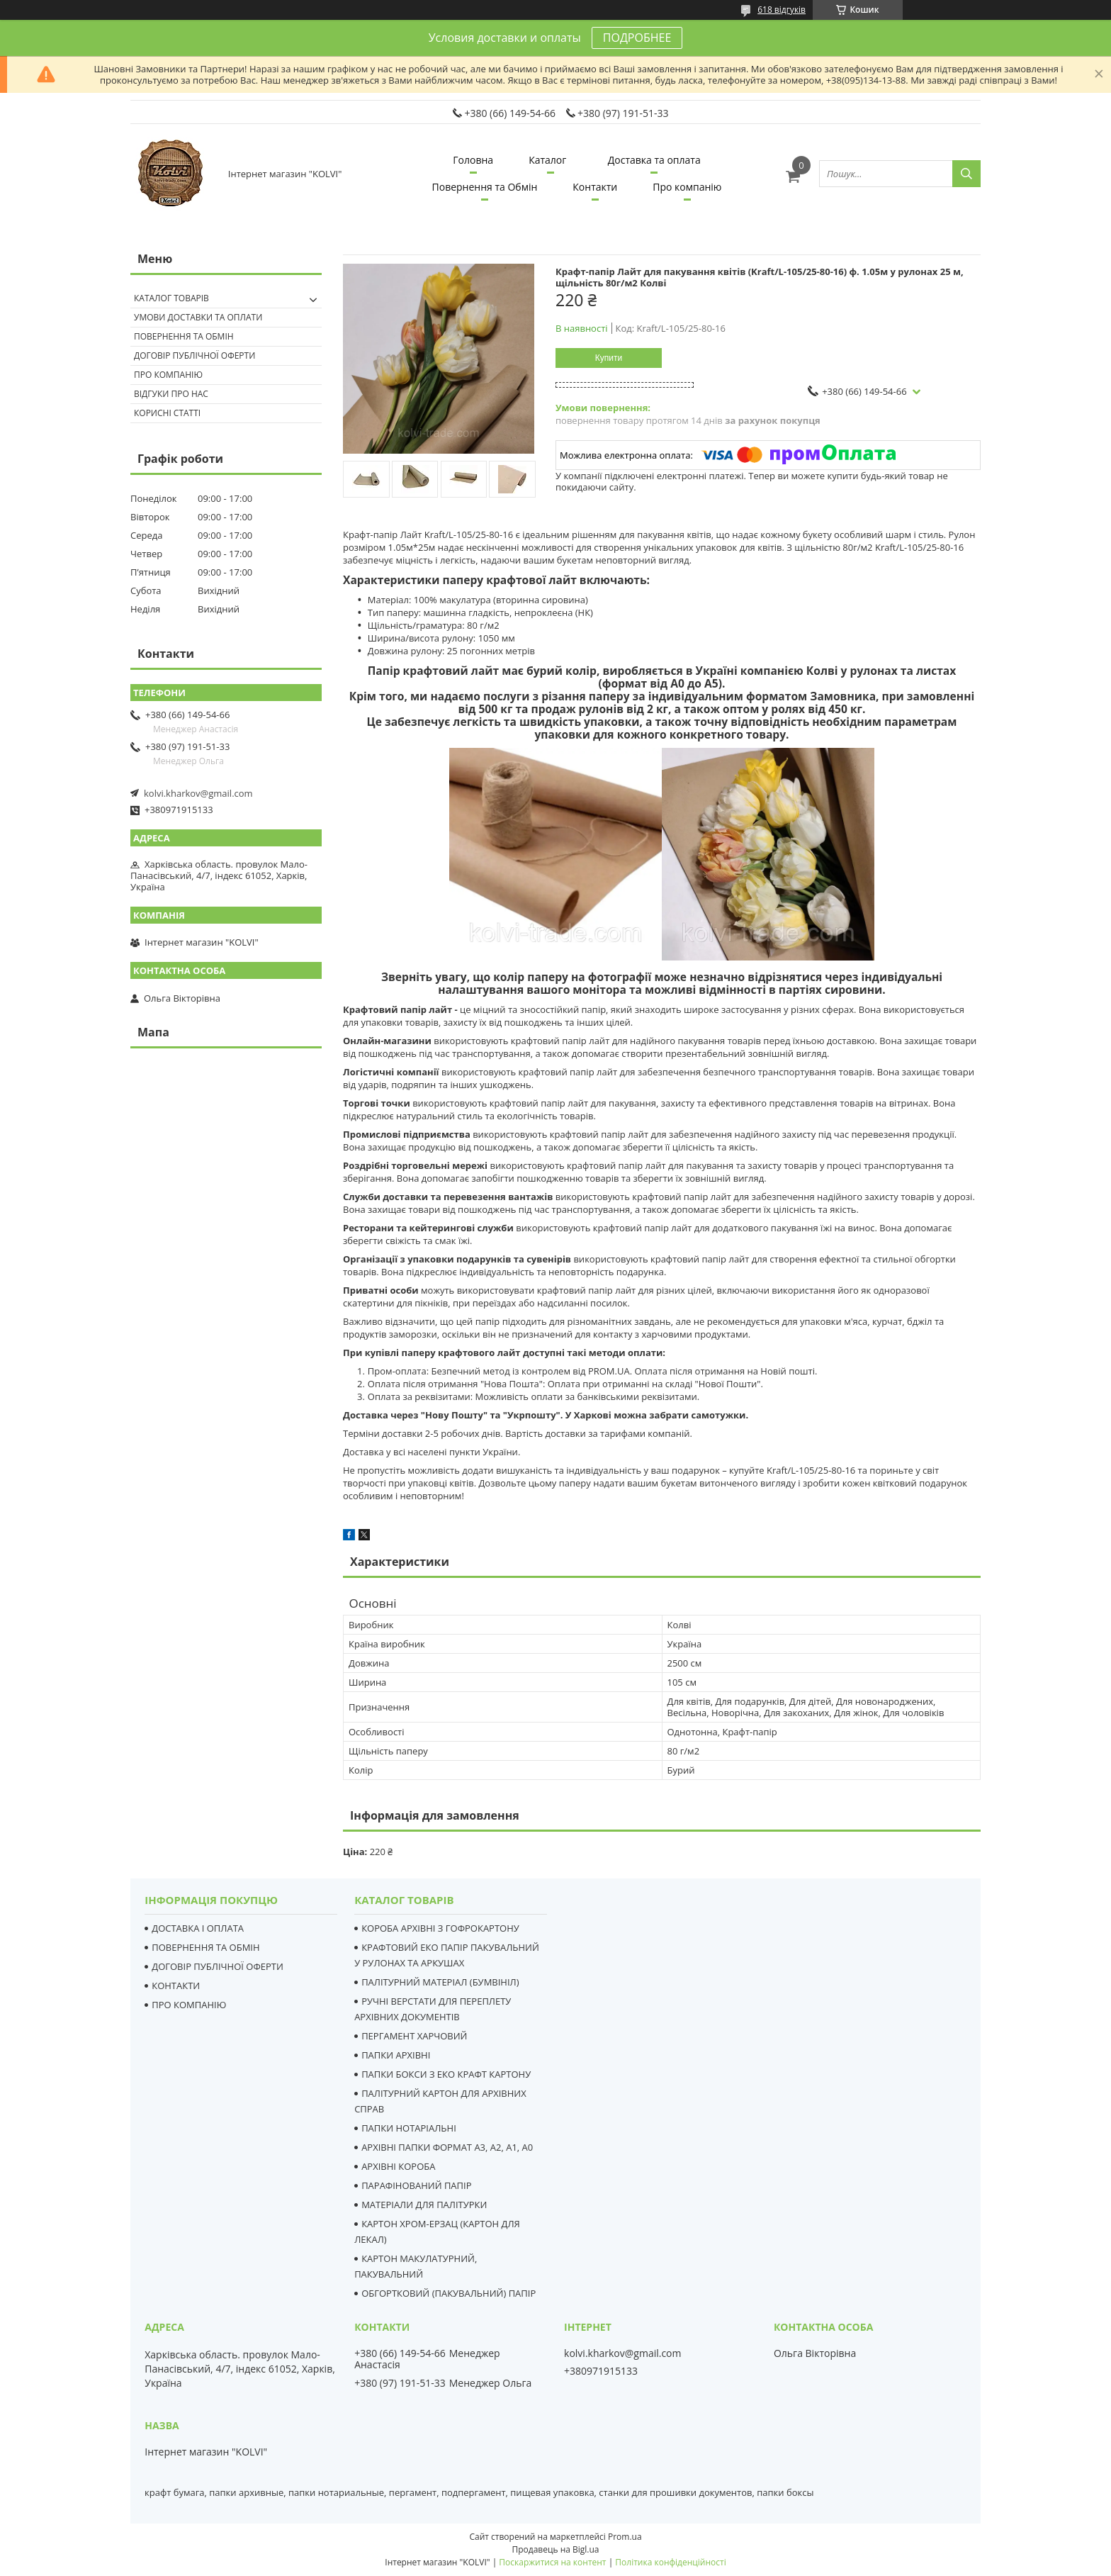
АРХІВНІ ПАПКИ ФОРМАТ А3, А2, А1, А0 (447, 2147)
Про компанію (687, 187)
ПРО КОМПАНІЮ (189, 2004)
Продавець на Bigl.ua (555, 2549)
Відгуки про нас (171, 394)
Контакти (595, 187)
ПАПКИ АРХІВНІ (395, 2055)
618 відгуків (781, 10)
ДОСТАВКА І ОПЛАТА (198, 1928)
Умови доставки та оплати (198, 317)
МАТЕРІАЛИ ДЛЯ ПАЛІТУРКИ (424, 2204)
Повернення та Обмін (485, 187)
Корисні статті (167, 413)
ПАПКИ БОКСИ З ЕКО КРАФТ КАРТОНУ (446, 2074)
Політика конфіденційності (670, 2562)
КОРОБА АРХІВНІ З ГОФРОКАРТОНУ (440, 1928)
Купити (608, 358)
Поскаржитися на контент (552, 2562)
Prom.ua (625, 2537)
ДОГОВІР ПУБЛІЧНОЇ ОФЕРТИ (217, 1966)
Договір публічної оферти (194, 355)
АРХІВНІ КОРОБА (398, 2166)
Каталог (547, 160)
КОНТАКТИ (176, 1985)
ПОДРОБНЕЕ (637, 37)
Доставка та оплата (654, 160)
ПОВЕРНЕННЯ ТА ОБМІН (205, 1947)
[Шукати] (966, 173)
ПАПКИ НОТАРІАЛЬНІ (408, 2128)
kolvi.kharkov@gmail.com (198, 793)
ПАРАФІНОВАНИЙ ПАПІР (416, 2185)
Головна (473, 160)
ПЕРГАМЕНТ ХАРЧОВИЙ (414, 2035)
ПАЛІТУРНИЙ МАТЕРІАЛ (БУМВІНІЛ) (440, 1982)
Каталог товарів (171, 298)
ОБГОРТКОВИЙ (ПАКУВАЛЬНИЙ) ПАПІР (448, 2293)
